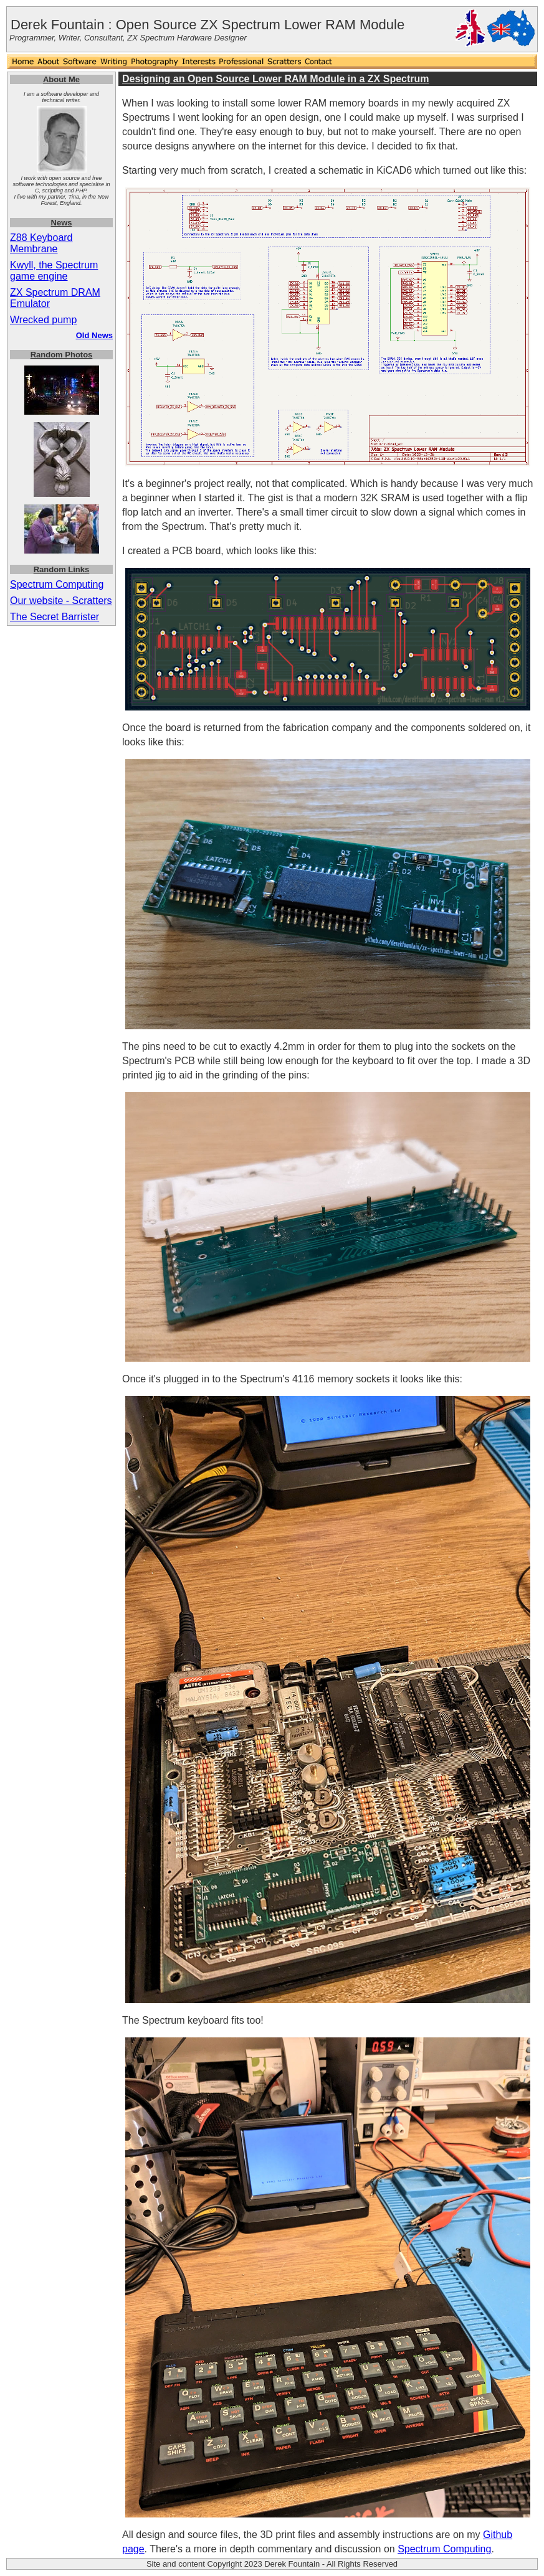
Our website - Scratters (61, 600)
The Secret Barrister (54, 616)
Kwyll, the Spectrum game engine (54, 270)
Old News (94, 335)
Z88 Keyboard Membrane (41, 243)
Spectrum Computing (56, 584)
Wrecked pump (43, 319)
